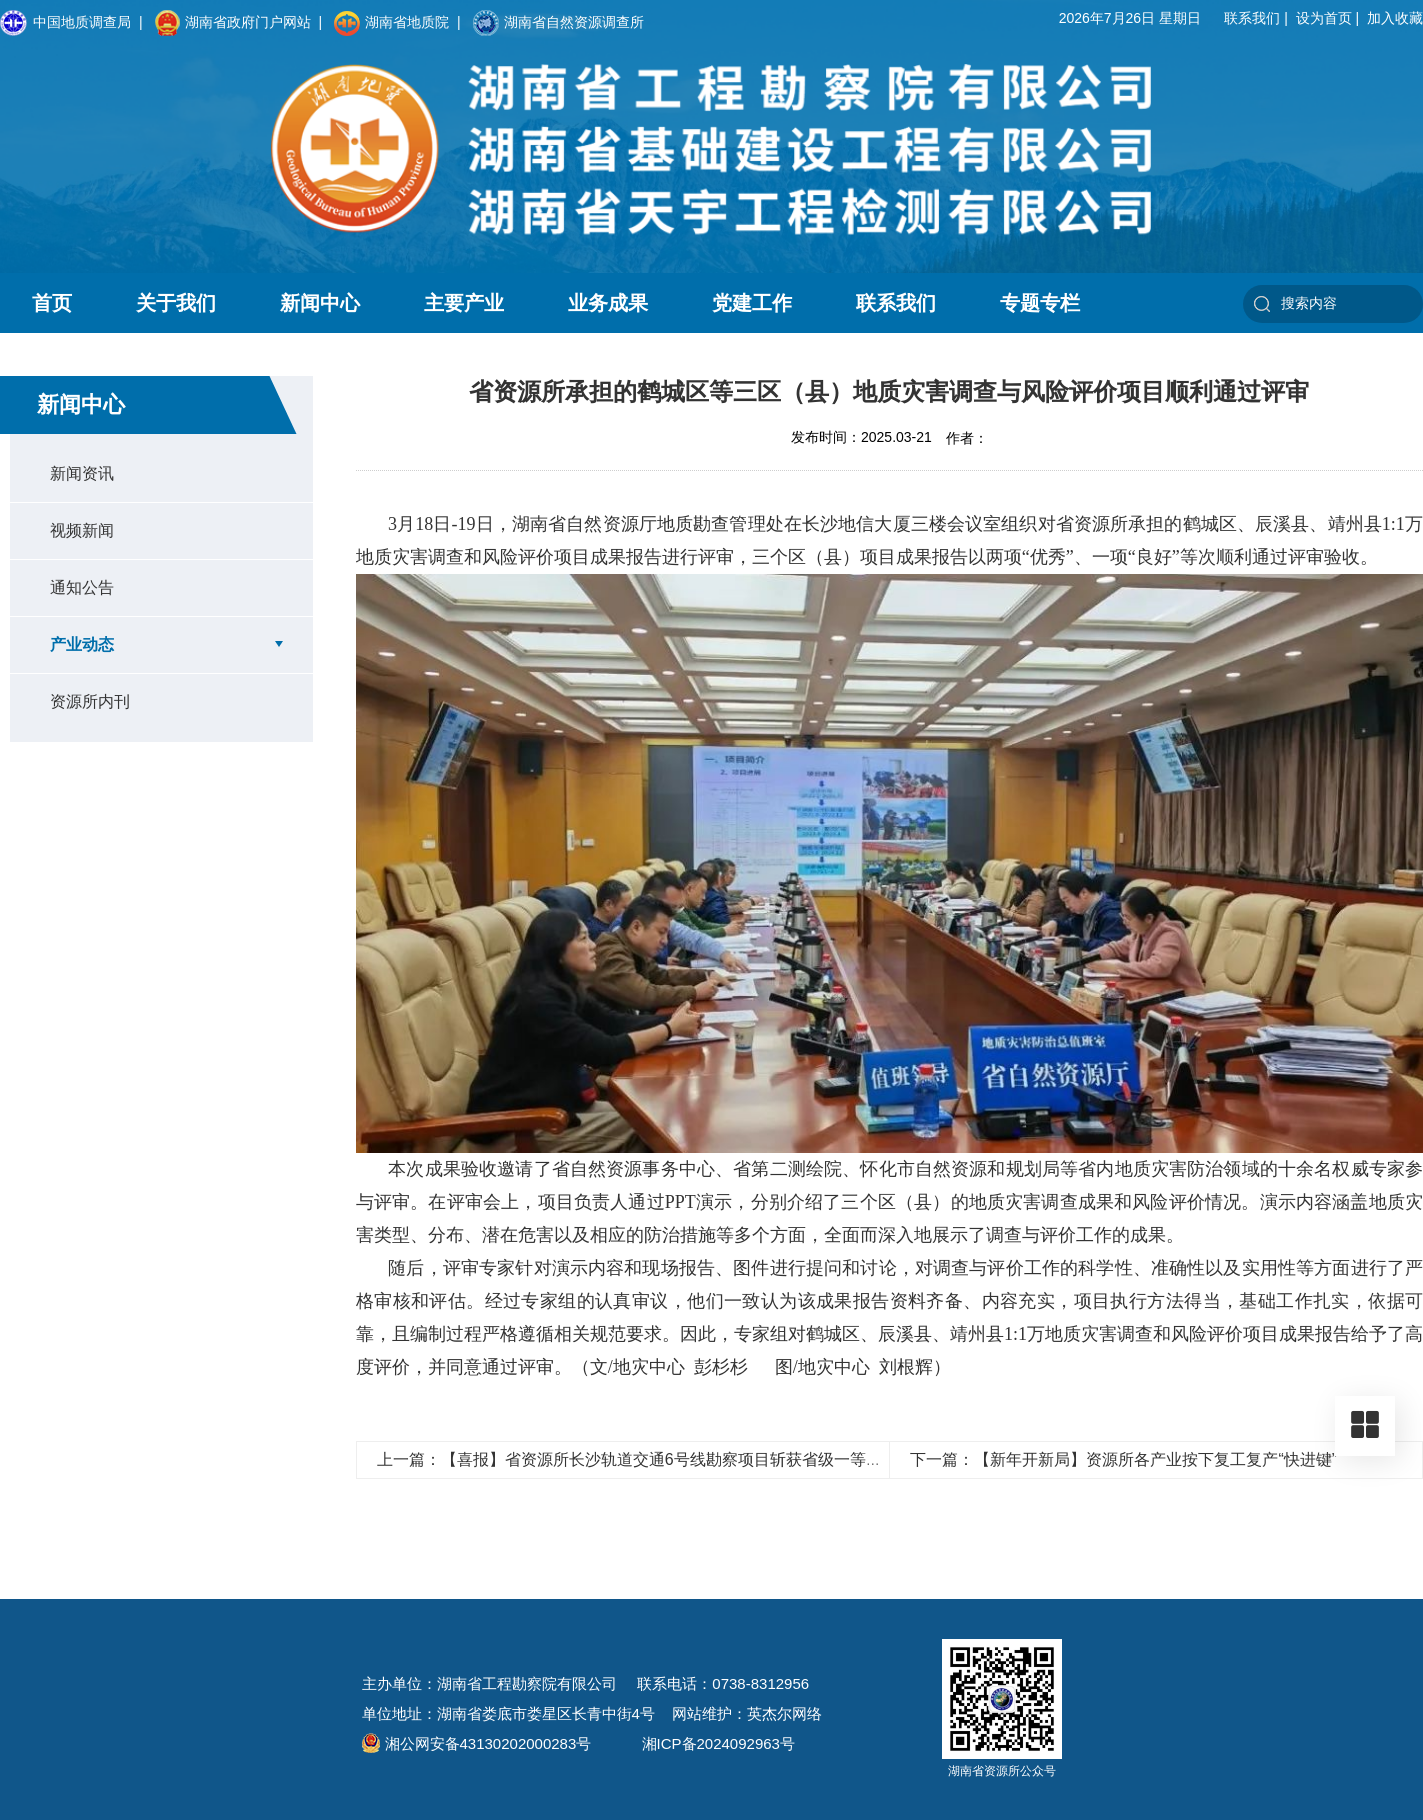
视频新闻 (82, 530)
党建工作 (752, 303)
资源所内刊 (90, 701)
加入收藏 (1395, 18)
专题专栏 (1040, 303)
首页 (52, 303)
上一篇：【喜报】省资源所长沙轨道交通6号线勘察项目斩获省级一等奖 (629, 1459)
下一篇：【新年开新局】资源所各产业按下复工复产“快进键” (1123, 1459)
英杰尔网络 (784, 1713)
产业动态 (82, 644)
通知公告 (82, 587)
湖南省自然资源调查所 (558, 23)
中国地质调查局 (65, 23)
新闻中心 (320, 303)
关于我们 (176, 303)
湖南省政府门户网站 (233, 23)
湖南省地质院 (391, 23)
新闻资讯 (82, 473)
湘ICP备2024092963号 (718, 1743)
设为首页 (1324, 18)
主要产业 (464, 303)
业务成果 (608, 303)
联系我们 (1252, 18)
